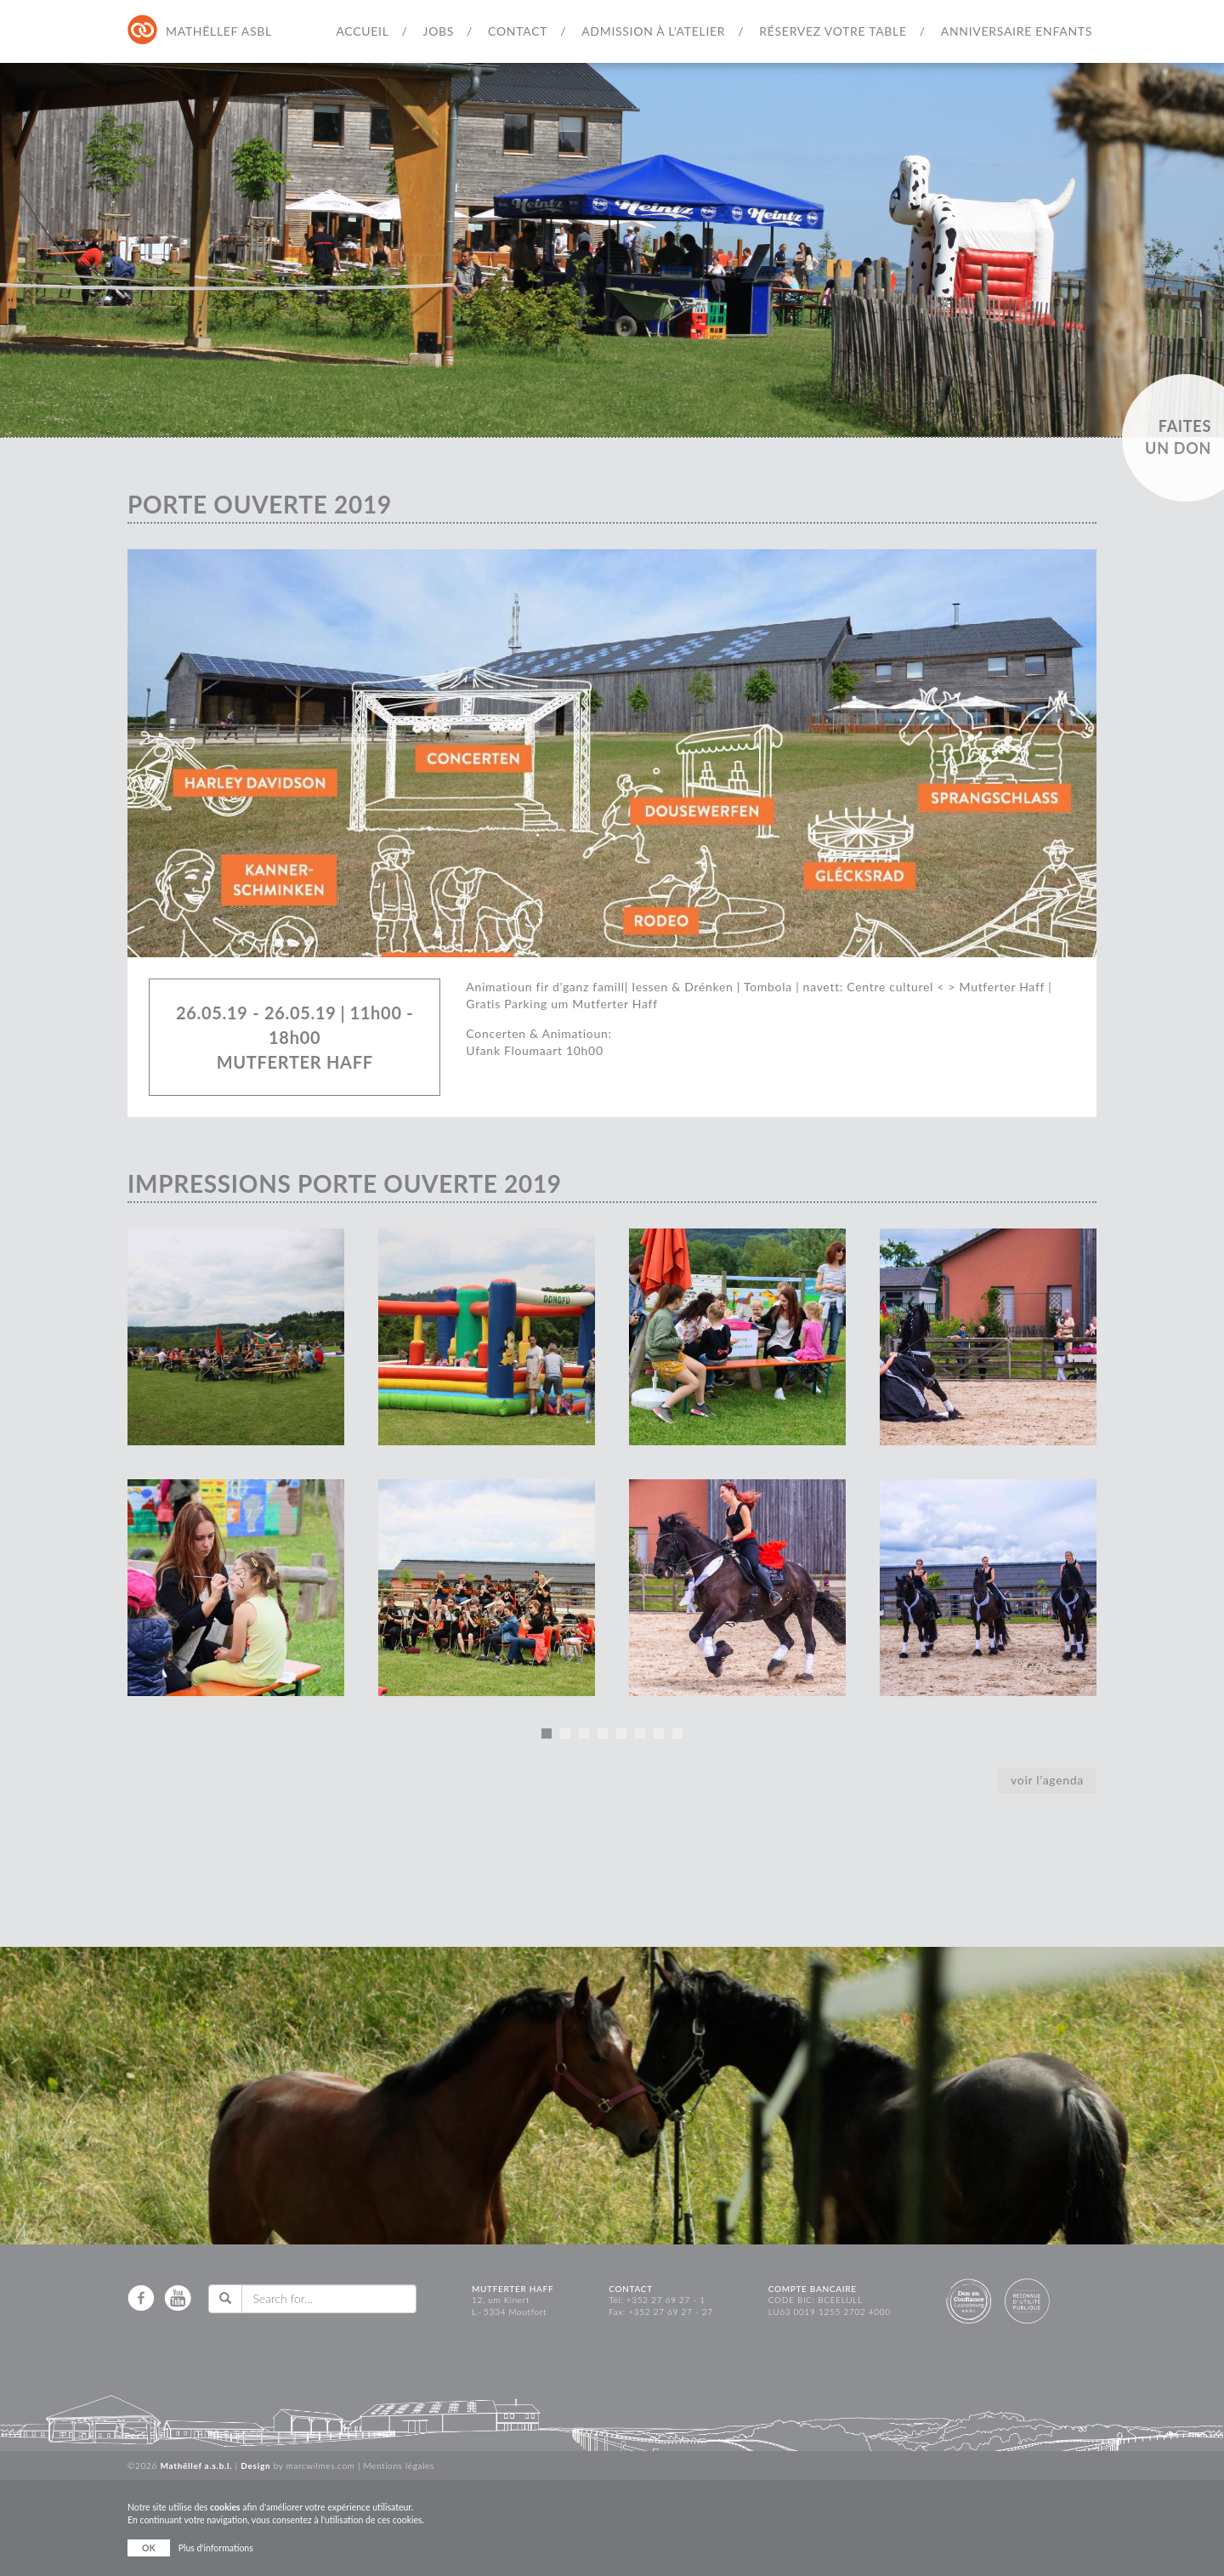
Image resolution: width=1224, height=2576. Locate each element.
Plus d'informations (215, 2548)
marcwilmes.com (320, 2465)
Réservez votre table (832, 31)
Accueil (362, 31)
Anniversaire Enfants (1016, 31)
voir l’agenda (1047, 1780)
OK (149, 2548)
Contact (517, 31)
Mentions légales (398, 2465)
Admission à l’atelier (653, 31)
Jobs (439, 31)
